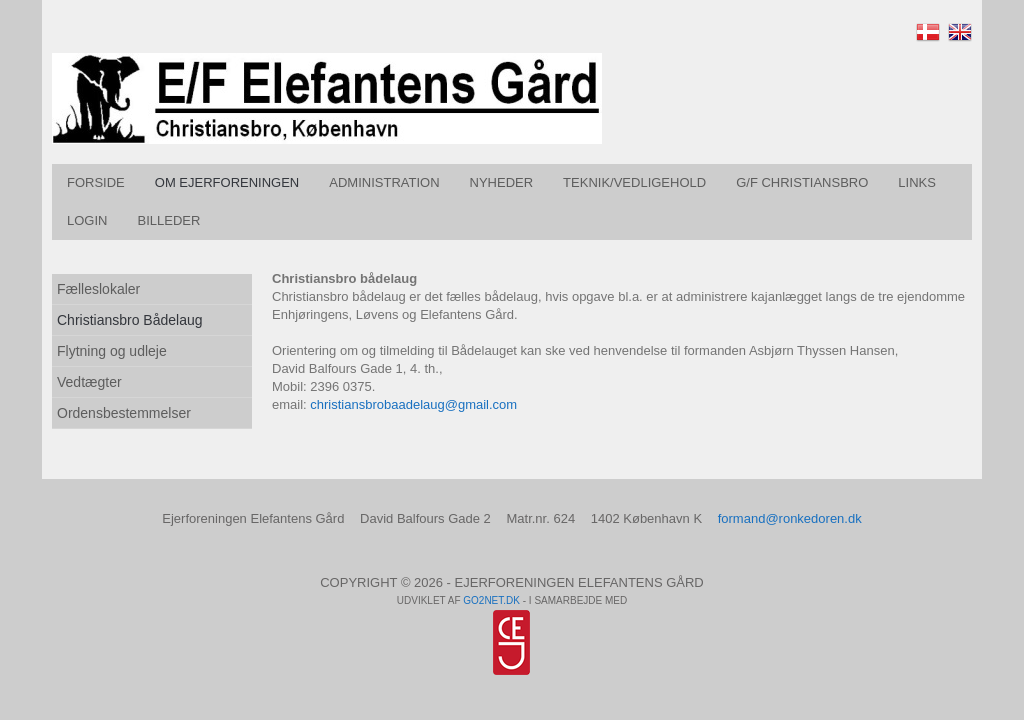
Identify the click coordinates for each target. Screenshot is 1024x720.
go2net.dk (491, 600)
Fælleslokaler (98, 289)
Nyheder (502, 182)
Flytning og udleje (112, 351)
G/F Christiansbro (802, 182)
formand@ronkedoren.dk (790, 518)
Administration (384, 182)
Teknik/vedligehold (634, 182)
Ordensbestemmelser (124, 413)
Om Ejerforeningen (227, 182)
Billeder (168, 220)
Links (917, 182)
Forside (96, 182)
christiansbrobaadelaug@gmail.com (413, 404)
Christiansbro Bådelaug (130, 320)
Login (87, 220)
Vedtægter (89, 382)
